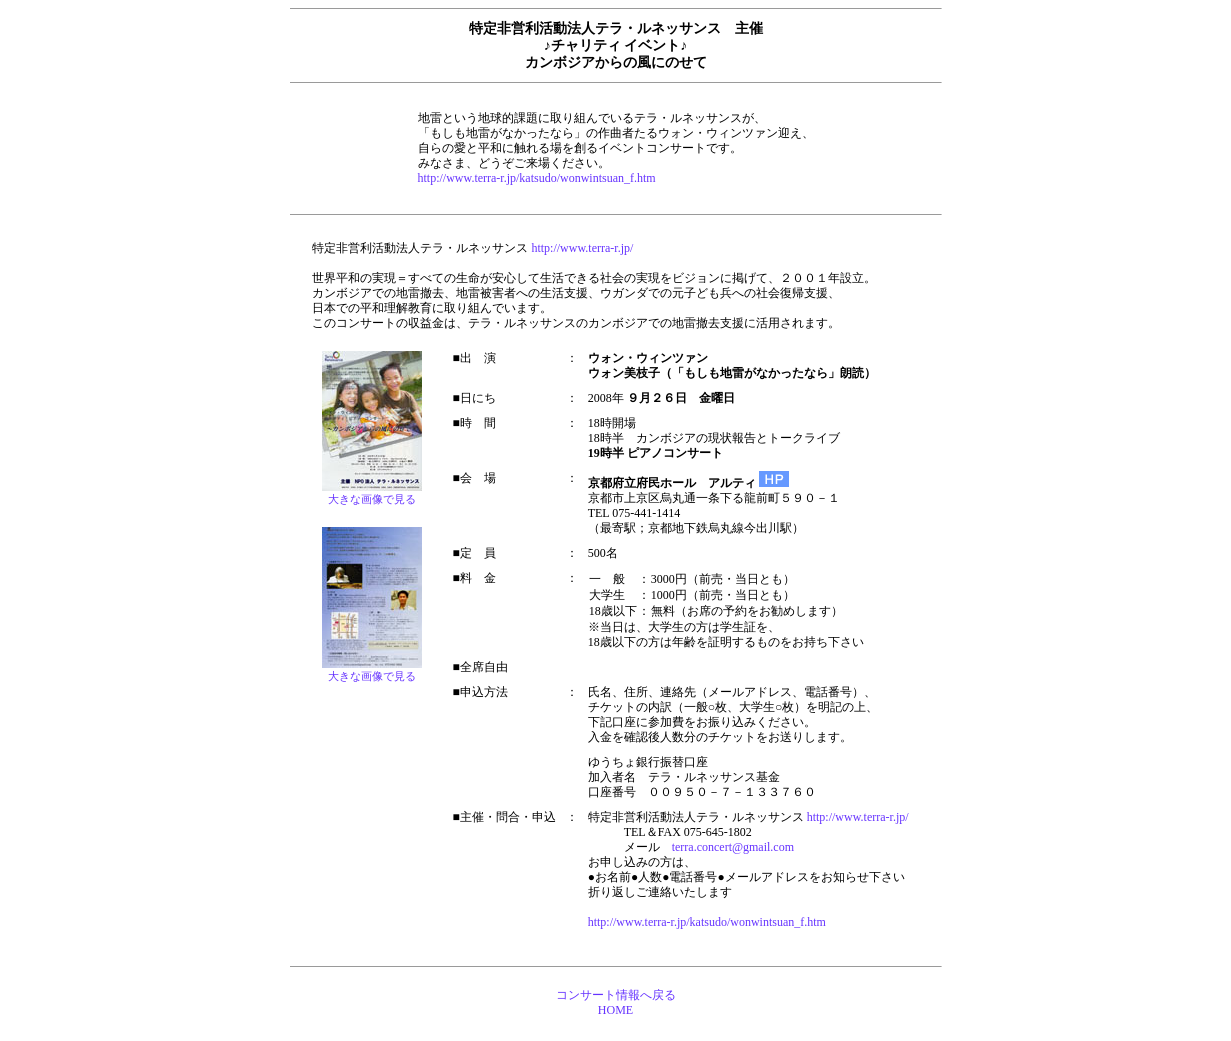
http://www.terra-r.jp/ (582, 248)
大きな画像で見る (372, 676)
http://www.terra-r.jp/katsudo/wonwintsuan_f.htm (537, 178)
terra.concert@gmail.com (733, 847)
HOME (615, 1010)
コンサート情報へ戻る (616, 995)
